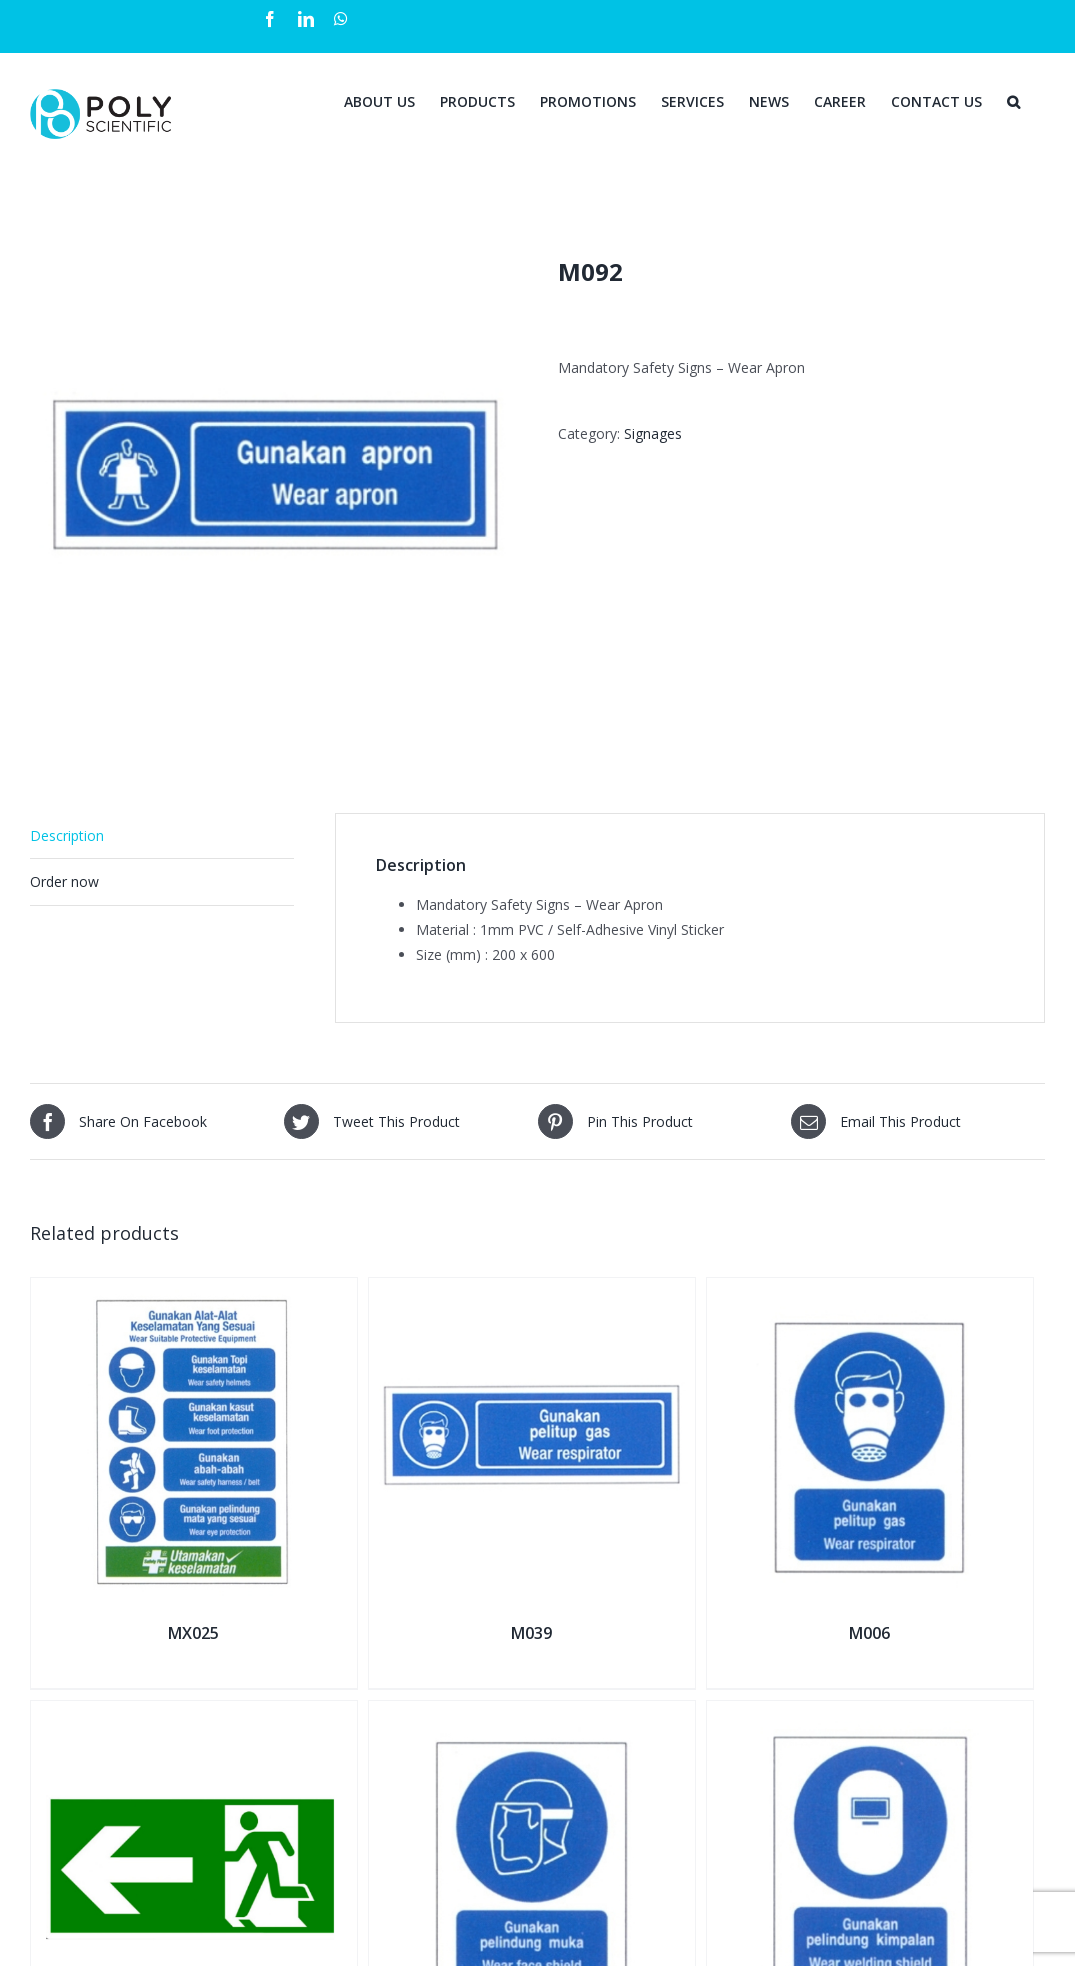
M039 (531, 1633)
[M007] (532, 1713)
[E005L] (194, 1713)
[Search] (1013, 100)
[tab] (162, 836)
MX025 (193, 1633)
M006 (869, 1633)
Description (67, 835)
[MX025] (194, 1290)
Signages (653, 433)
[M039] (532, 1290)
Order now (64, 881)
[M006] (870, 1290)
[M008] (870, 1713)
